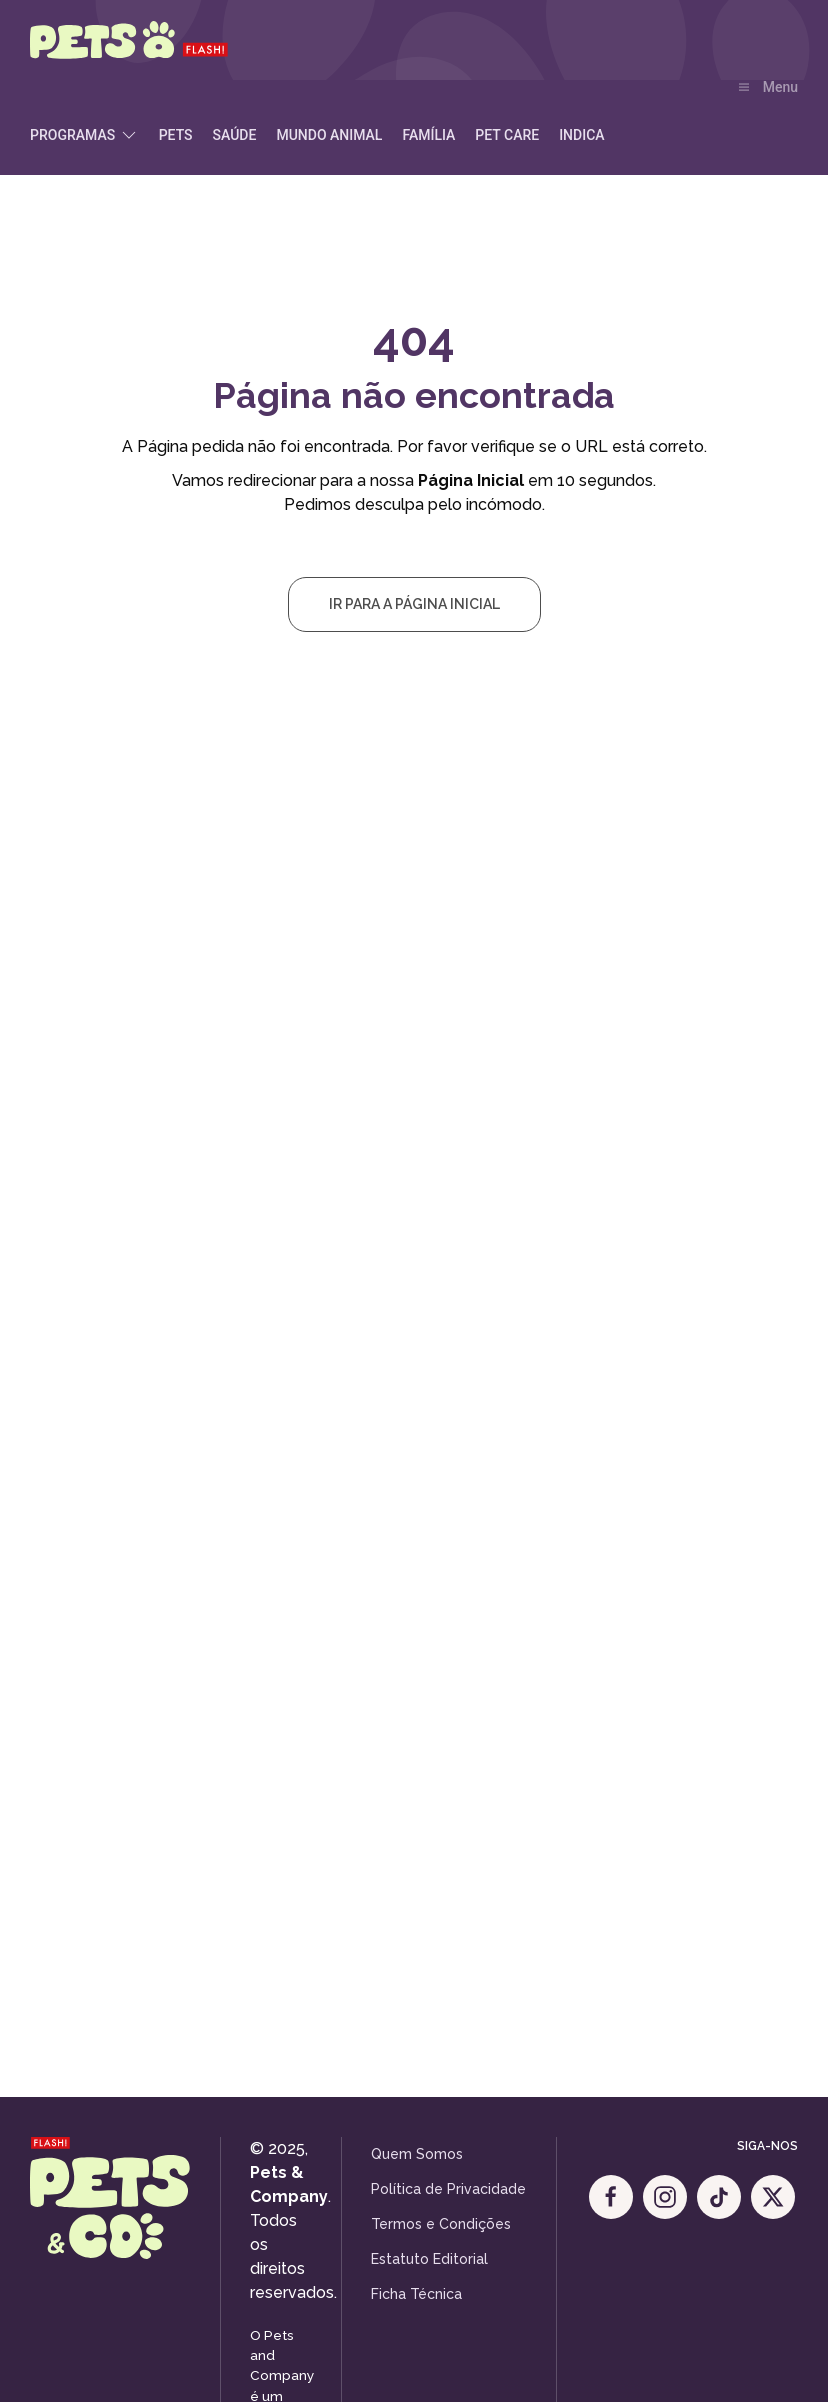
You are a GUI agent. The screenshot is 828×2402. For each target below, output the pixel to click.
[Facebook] (611, 2197)
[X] (773, 2197)
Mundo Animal (329, 135)
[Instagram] (665, 2197)
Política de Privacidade (448, 2189)
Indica (581, 135)
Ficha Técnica (416, 2294)
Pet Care (507, 135)
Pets (176, 135)
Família (428, 135)
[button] (768, 88)
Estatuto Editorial (429, 2259)
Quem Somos (417, 2154)
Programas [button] (84, 135)
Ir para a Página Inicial (414, 604)
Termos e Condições (441, 2224)
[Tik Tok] (719, 2197)
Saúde (235, 135)
